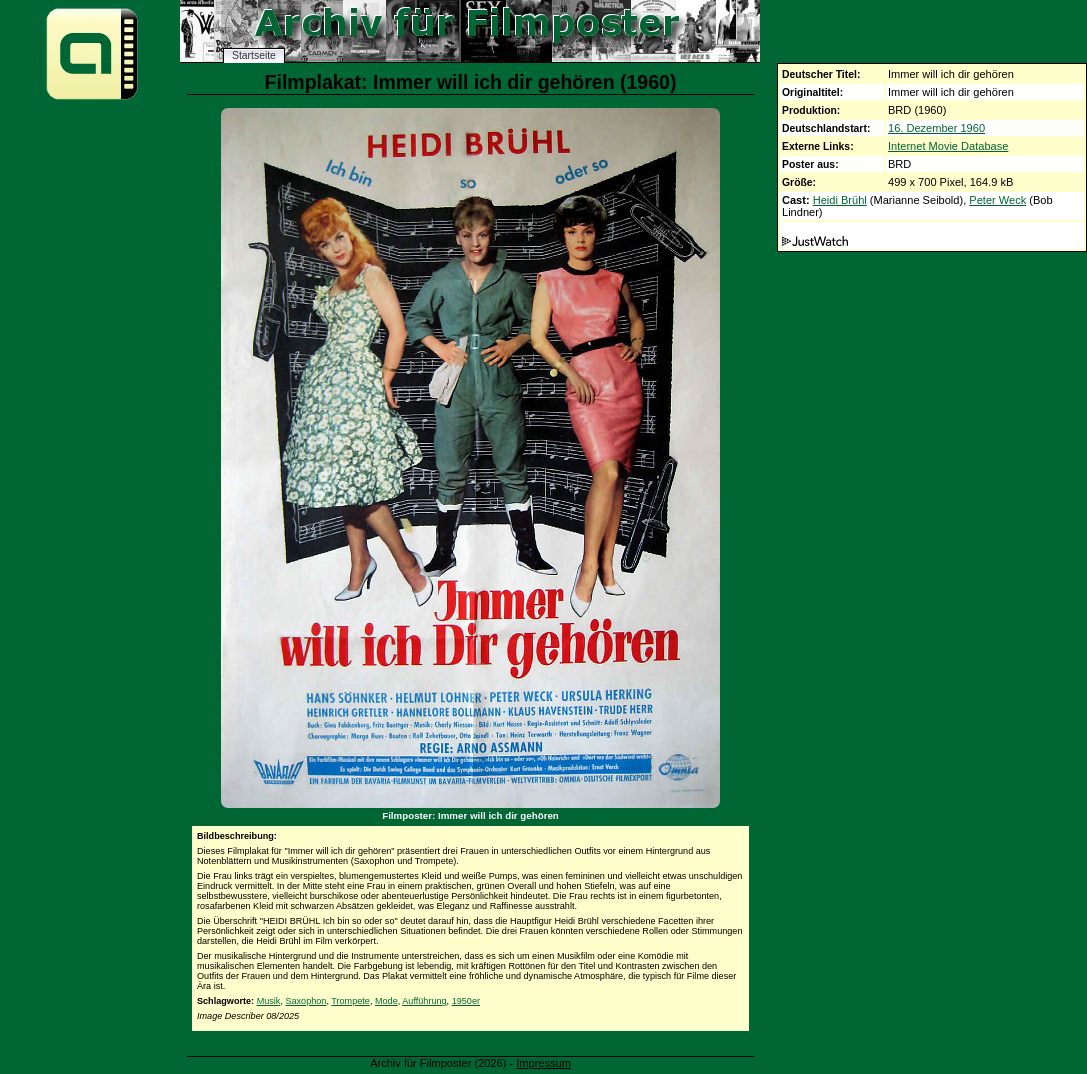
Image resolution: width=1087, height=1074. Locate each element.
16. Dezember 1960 (936, 128)
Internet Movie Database (948, 146)
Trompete (350, 1001)
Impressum (543, 1063)
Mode (386, 1001)
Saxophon (305, 1001)
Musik (269, 1001)
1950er (466, 1001)
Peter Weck (997, 200)
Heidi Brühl (840, 200)
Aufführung (424, 1001)
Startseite (254, 55)
